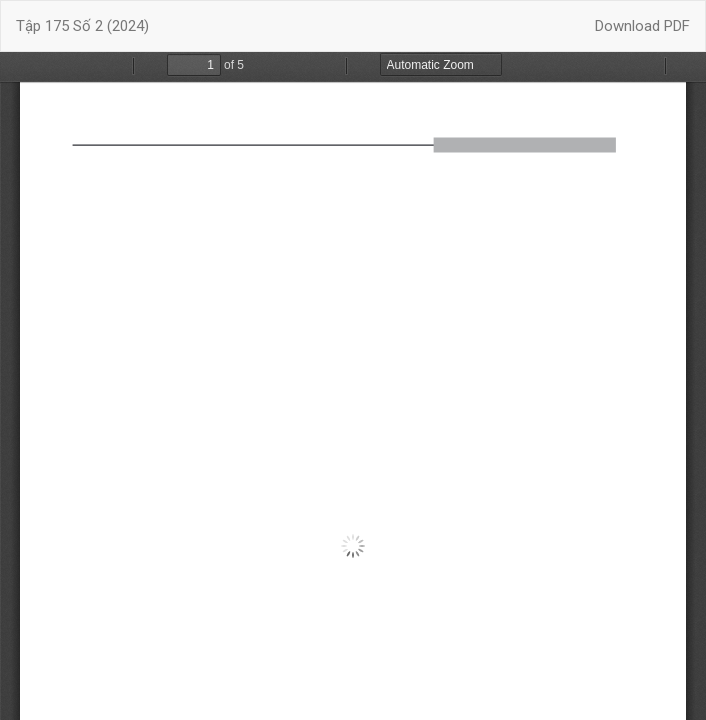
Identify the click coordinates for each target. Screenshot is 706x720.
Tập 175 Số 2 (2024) (82, 26)
